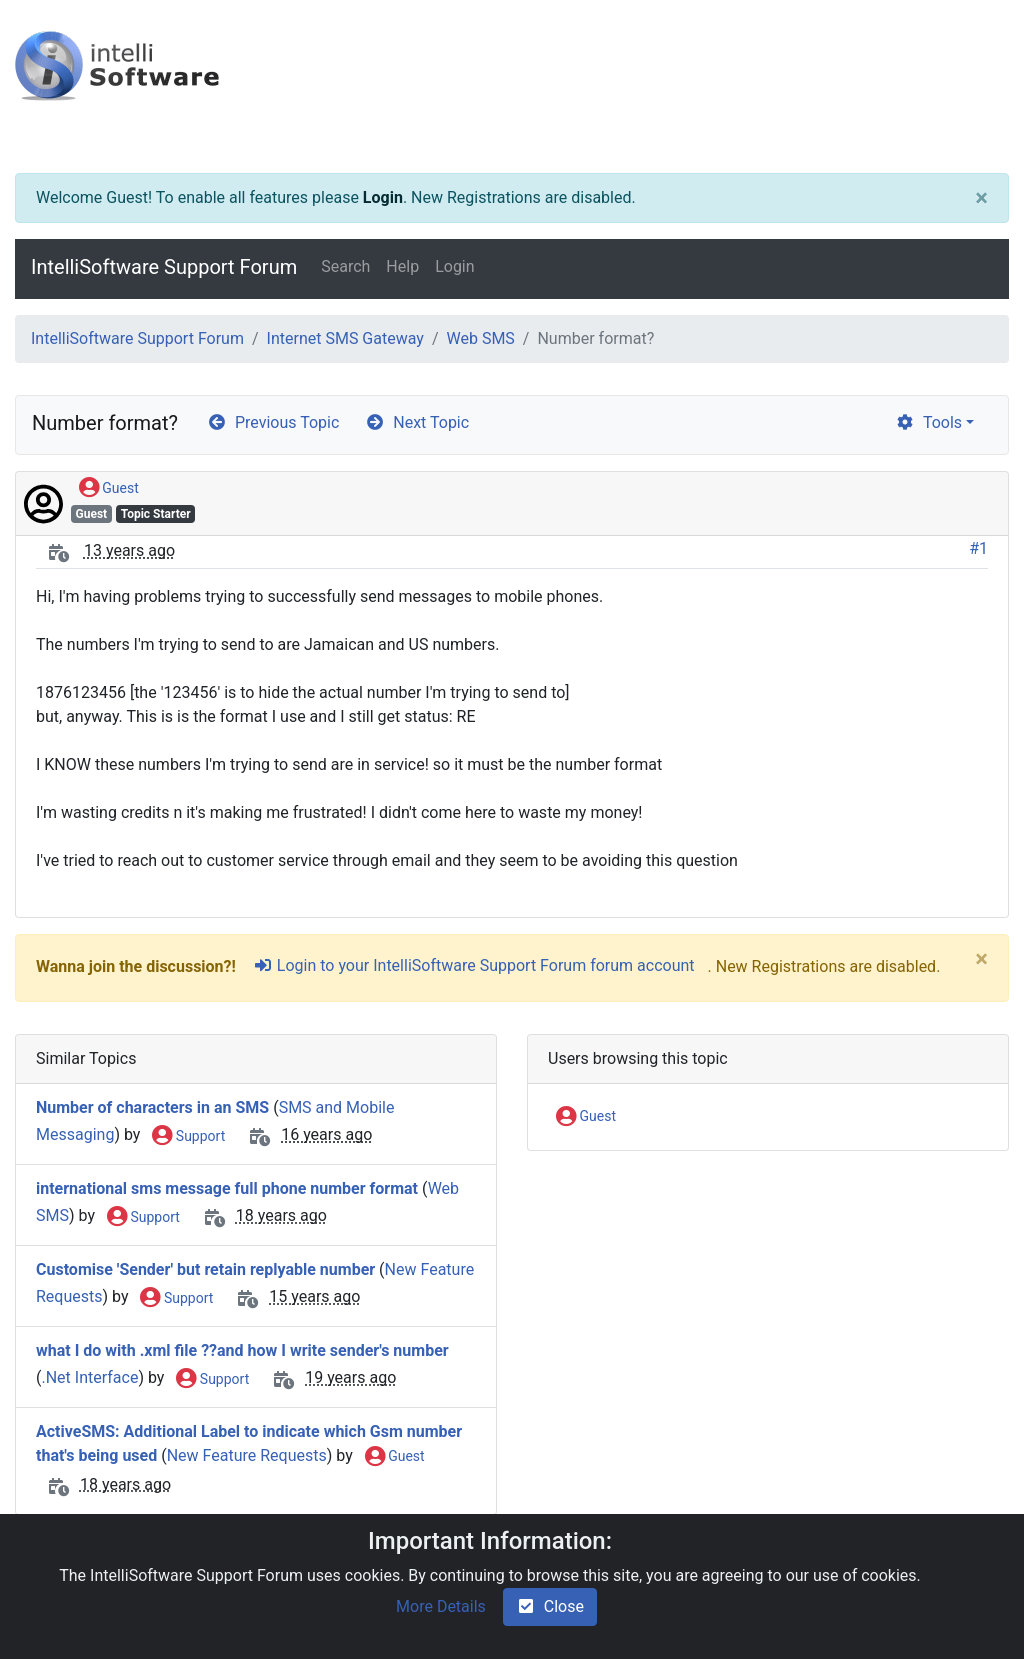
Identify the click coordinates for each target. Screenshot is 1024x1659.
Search (345, 266)
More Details (441, 1606)
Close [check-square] (550, 1606)
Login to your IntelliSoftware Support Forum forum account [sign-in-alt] (474, 965)
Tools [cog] (928, 422)
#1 (978, 548)
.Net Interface (89, 1378)
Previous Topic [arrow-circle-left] (273, 422)
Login (383, 197)
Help (402, 266)
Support (188, 1137)
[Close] (981, 198)
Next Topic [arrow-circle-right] (417, 422)
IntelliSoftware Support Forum (164, 267)
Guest (109, 489)
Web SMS (480, 338)
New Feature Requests (247, 1455)
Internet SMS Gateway (345, 338)
